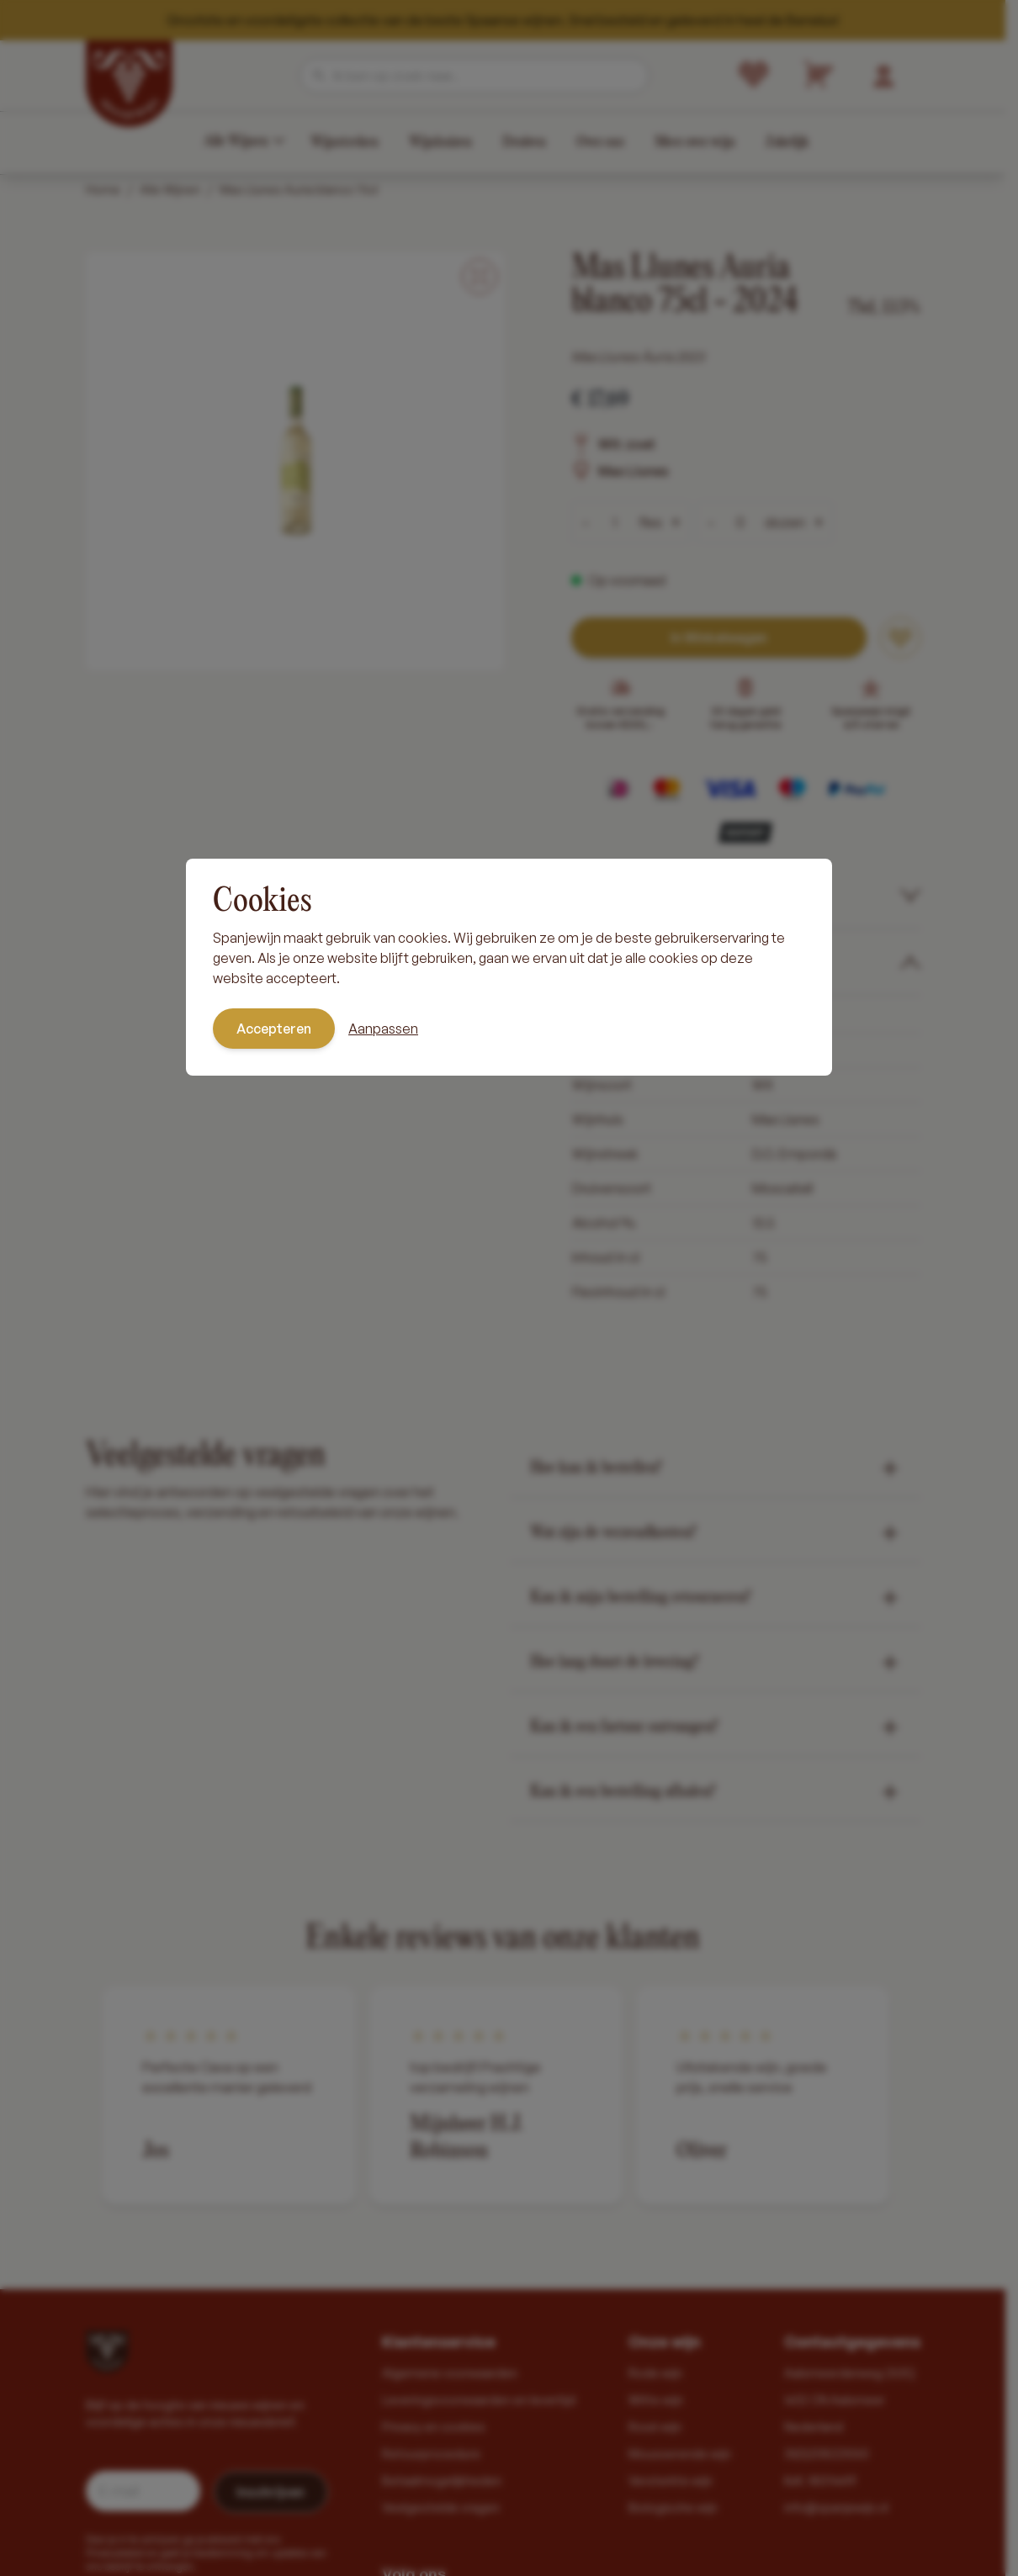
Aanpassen (383, 1028)
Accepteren (273, 1028)
